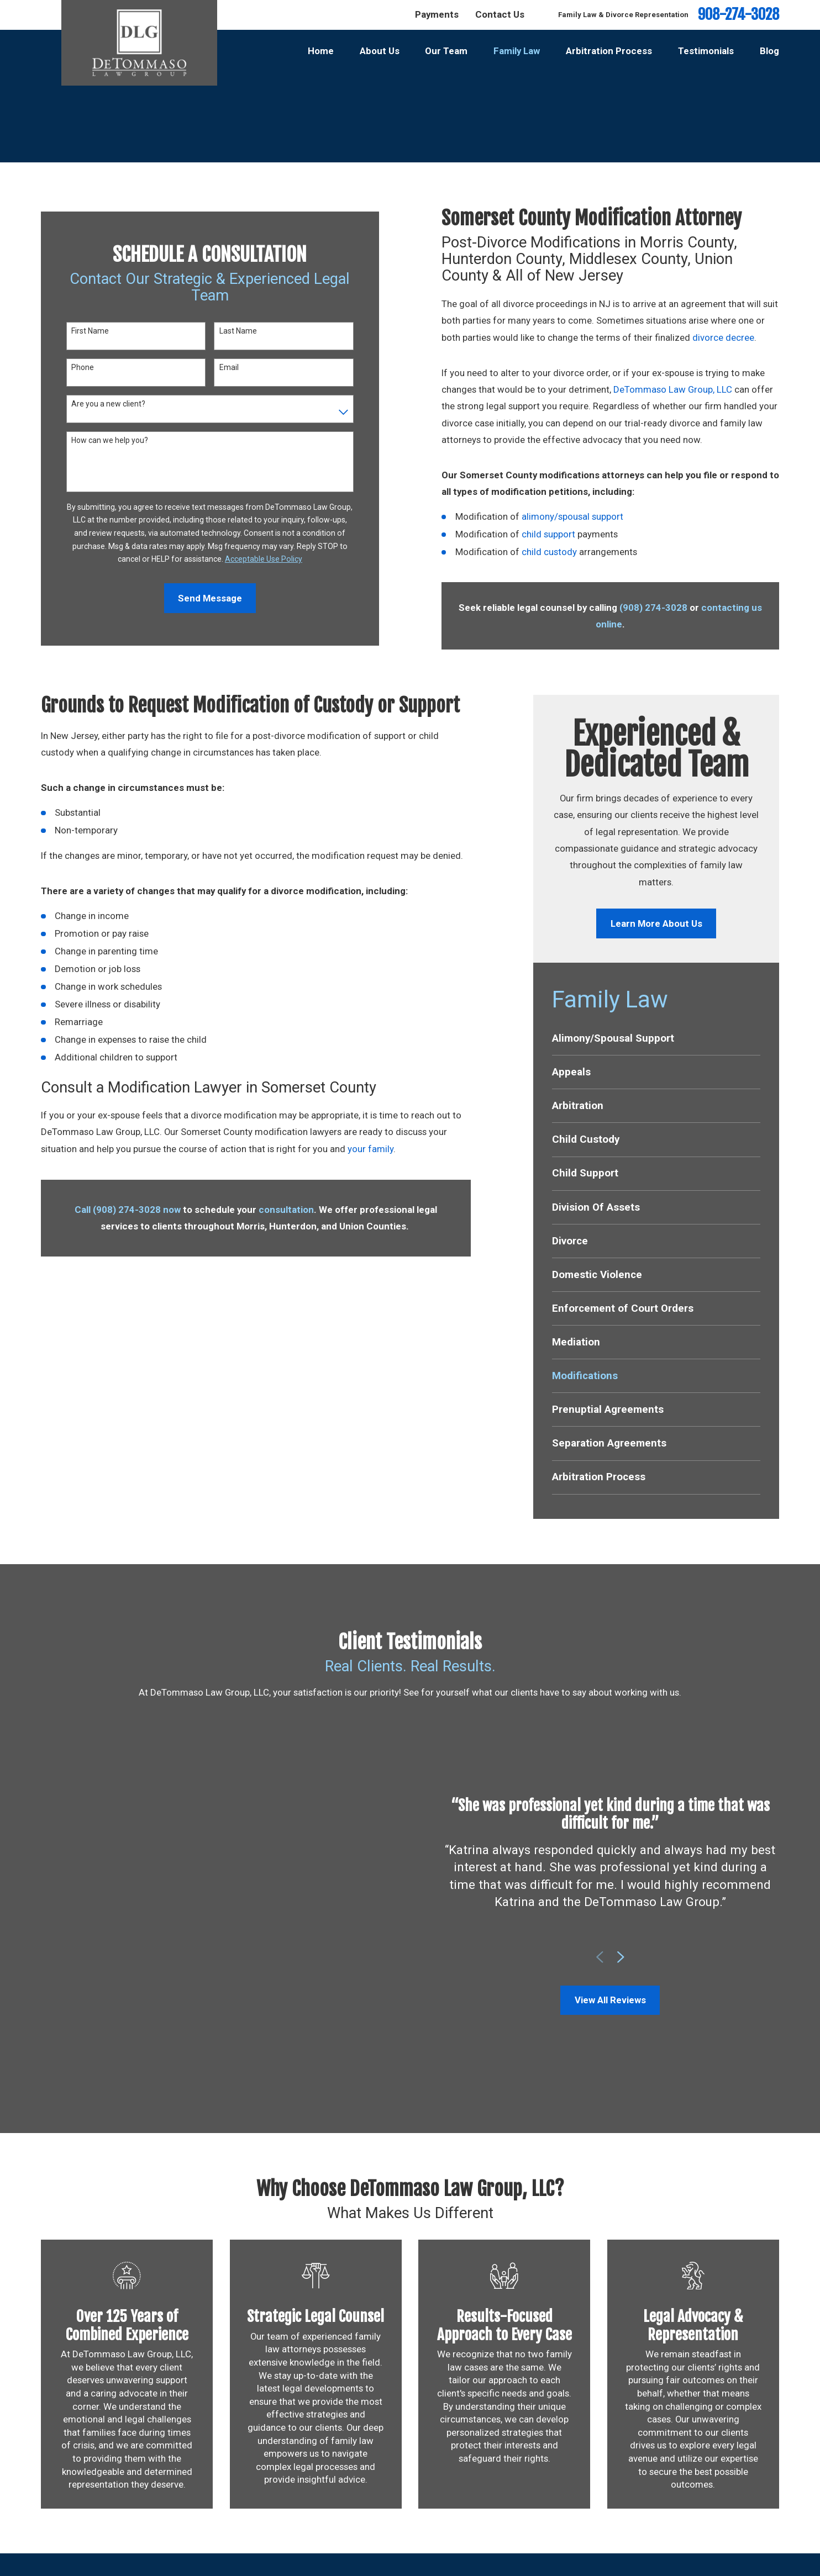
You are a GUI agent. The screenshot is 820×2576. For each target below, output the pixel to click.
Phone (82, 367)
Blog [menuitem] (769, 50)
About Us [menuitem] (380, 50)
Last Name (238, 330)
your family (370, 1148)
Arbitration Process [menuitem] (609, 50)
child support (548, 534)
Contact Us (499, 14)
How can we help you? (109, 440)
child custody (549, 551)
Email (229, 367)
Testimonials (521, 2554)
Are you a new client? (108, 403)
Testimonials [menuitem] (706, 50)
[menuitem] (656, 1038)
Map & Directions (260, 2555)
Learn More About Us (656, 923)
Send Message (210, 598)
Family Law (518, 2532)
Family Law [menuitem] (516, 50)
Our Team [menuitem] (446, 50)
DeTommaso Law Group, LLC (672, 389)
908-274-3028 (738, 14)
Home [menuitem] (321, 50)
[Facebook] (752, 2510)
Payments (437, 14)
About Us (513, 2510)
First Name (90, 330)
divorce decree (723, 337)
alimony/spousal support (572, 516)
